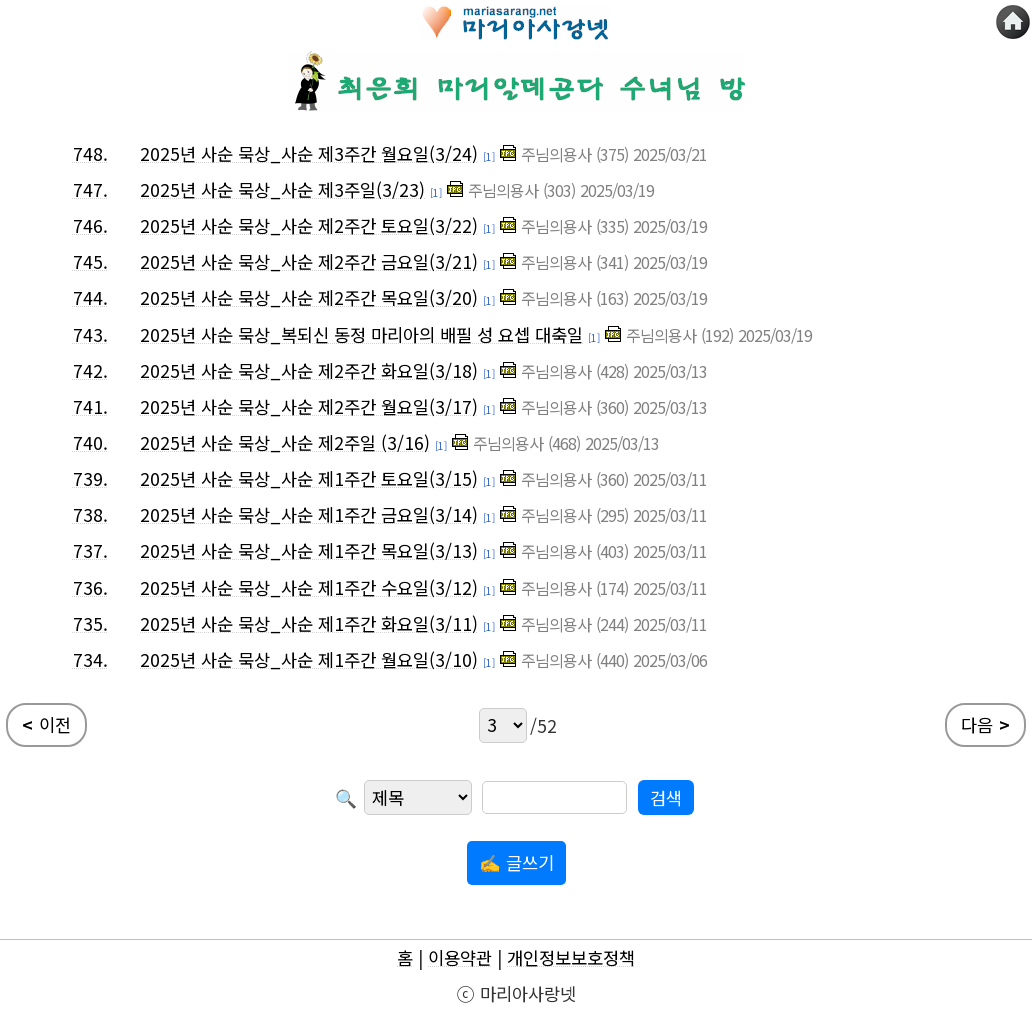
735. (90, 623)
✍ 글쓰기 (516, 862)
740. (90, 442)
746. (90, 225)
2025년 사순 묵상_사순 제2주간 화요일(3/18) (309, 370)
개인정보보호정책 (571, 957)
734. (90, 659)
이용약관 (460, 957)
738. (90, 514)
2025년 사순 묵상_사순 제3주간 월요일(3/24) (309, 153)
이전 (46, 725)
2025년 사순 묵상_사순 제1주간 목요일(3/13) (309, 550)
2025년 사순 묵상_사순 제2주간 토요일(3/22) (309, 225)
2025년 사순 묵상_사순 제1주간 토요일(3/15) (309, 478)
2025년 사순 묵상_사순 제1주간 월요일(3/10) (309, 659)
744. (90, 297)
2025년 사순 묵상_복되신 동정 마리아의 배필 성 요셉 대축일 (361, 334)
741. (90, 406)
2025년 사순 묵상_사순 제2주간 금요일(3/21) (309, 261)
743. (90, 334)
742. (90, 370)
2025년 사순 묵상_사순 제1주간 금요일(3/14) (309, 514)
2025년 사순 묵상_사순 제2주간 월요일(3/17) (309, 406)
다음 (985, 725)
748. (90, 153)
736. (90, 587)
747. (90, 189)
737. (90, 550)
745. (90, 261)
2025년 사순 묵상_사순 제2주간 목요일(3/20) (309, 297)
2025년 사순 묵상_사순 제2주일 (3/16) (285, 442)
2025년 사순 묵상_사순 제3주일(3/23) (282, 189)
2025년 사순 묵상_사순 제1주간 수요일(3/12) (309, 587)
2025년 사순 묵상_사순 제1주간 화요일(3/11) (309, 623)
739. (90, 478)
